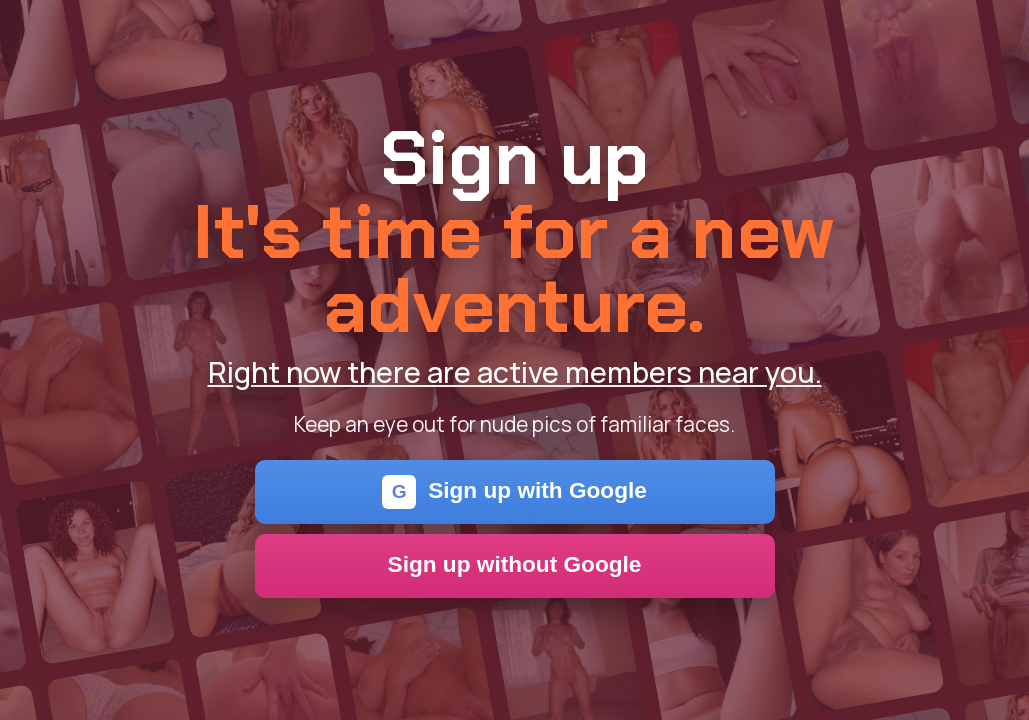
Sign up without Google (515, 564)
